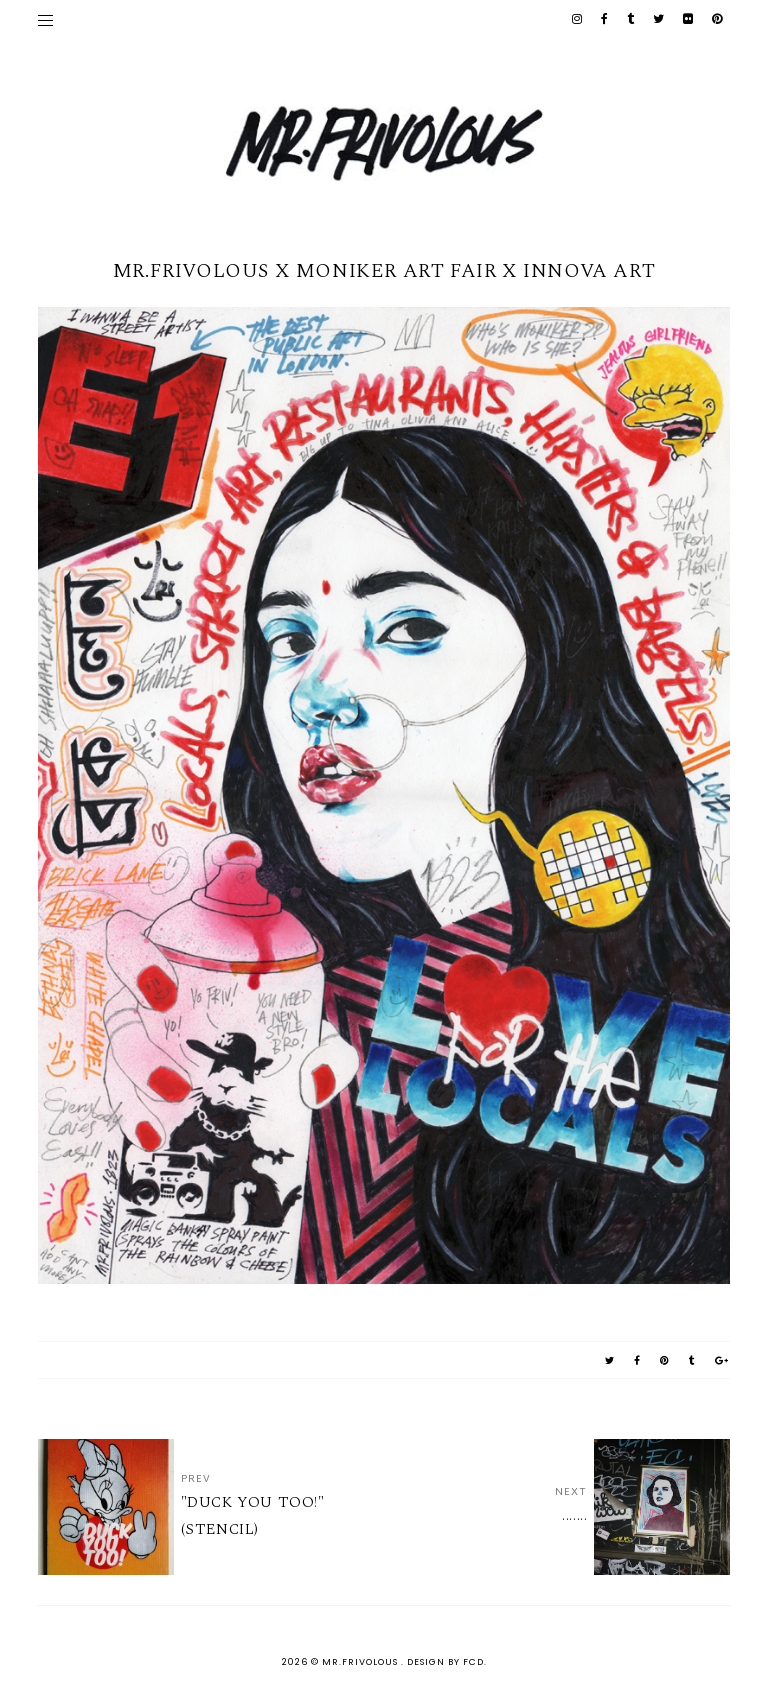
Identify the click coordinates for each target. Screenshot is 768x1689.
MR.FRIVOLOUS (361, 1662)
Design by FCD (445, 1662)
